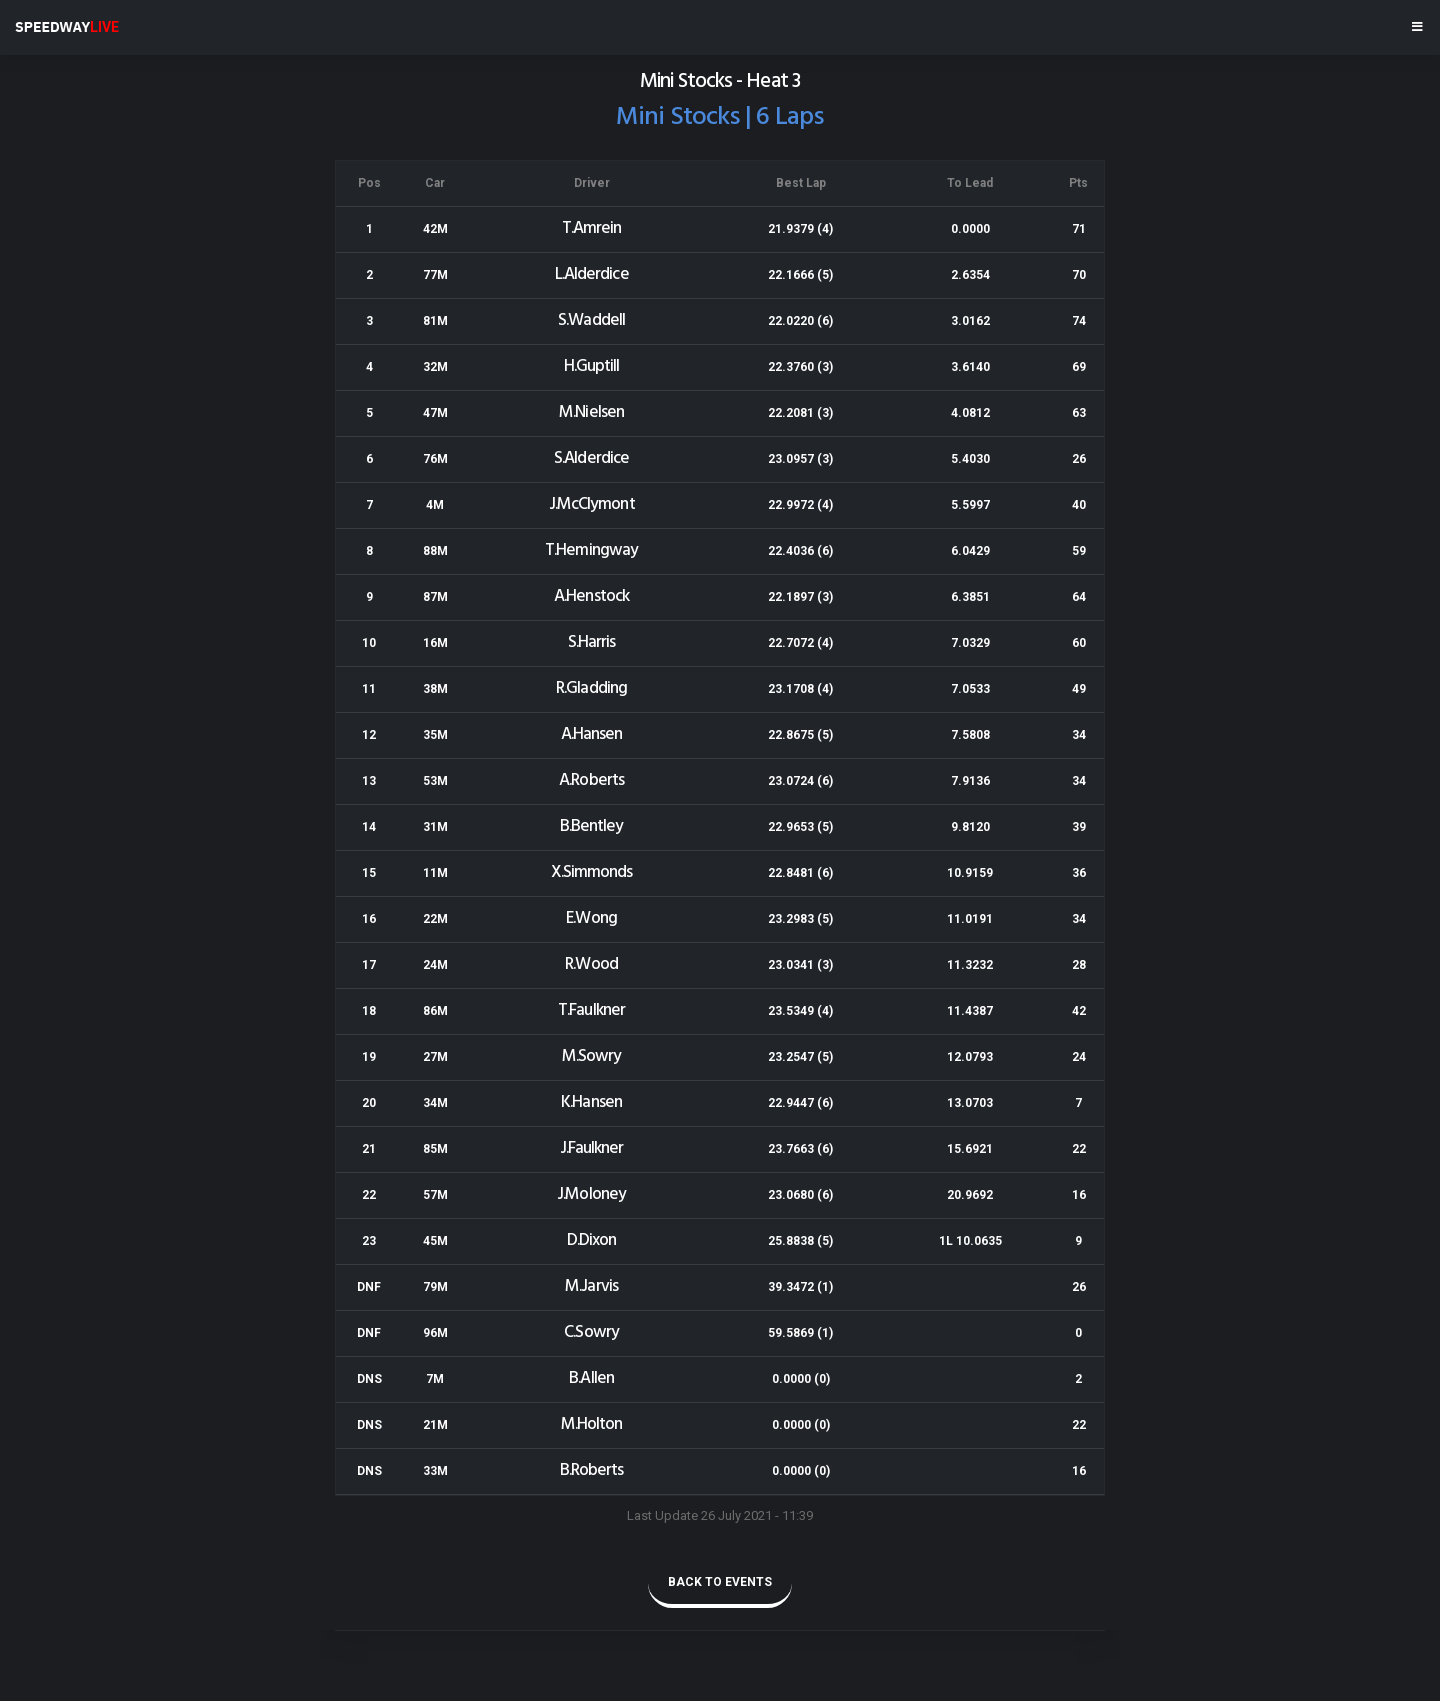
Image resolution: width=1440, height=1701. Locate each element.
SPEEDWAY (67, 27)
